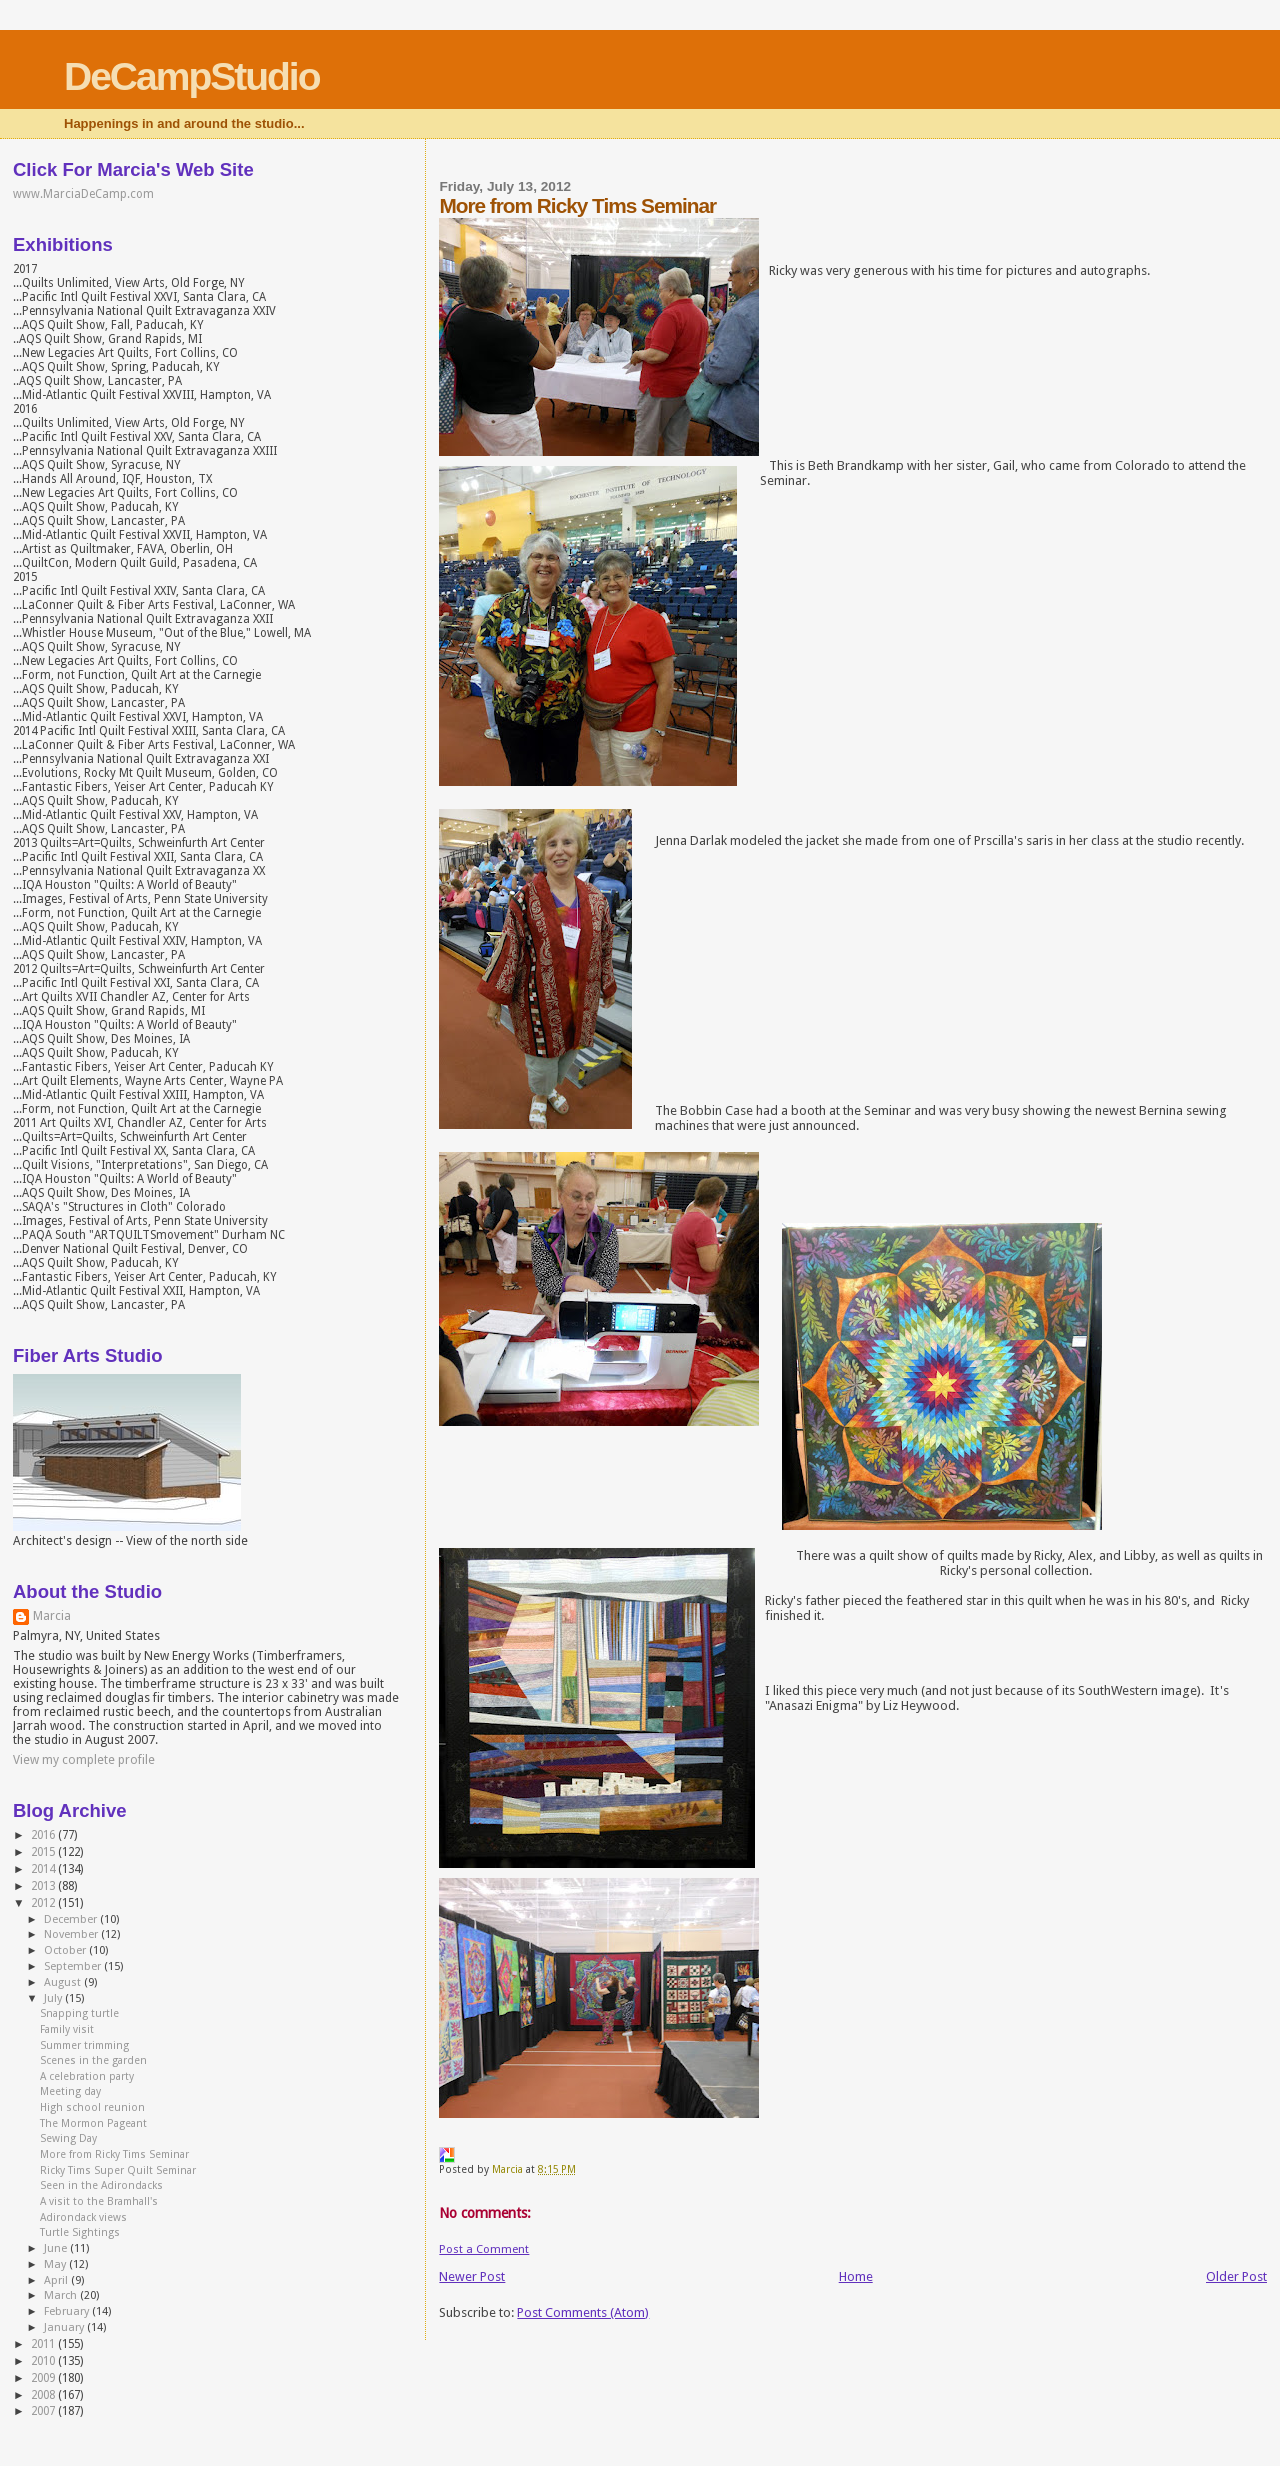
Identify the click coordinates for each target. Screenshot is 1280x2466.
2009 (44, 2378)
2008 (44, 2395)
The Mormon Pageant (93, 2123)
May (56, 2264)
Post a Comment (484, 2249)
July (54, 1998)
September (74, 1966)
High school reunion (92, 2107)
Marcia (52, 1616)
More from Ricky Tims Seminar (114, 2154)
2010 (44, 2361)
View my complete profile (84, 1760)
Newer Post (472, 2276)
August (64, 1982)
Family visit (67, 2029)
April (57, 2280)
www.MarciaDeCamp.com (83, 194)
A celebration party (87, 2076)
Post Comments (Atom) (583, 2312)
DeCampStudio (192, 76)
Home (856, 2276)
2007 (44, 2411)
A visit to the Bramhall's (99, 2201)
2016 (44, 1835)
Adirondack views (83, 2217)
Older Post (1236, 2276)
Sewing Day (68, 2138)
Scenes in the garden (93, 2060)
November (72, 1934)
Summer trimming (84, 2045)
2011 (44, 2344)
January (65, 2327)
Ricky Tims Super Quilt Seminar (118, 2170)
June (57, 2248)
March (62, 2295)
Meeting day (70, 2091)
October (66, 1950)
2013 (44, 1886)
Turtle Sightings (80, 2232)
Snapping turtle (79, 2013)
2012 (44, 1903)
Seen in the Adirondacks (101, 2185)
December (72, 1919)
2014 (44, 1869)
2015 (44, 1852)
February (68, 2311)
